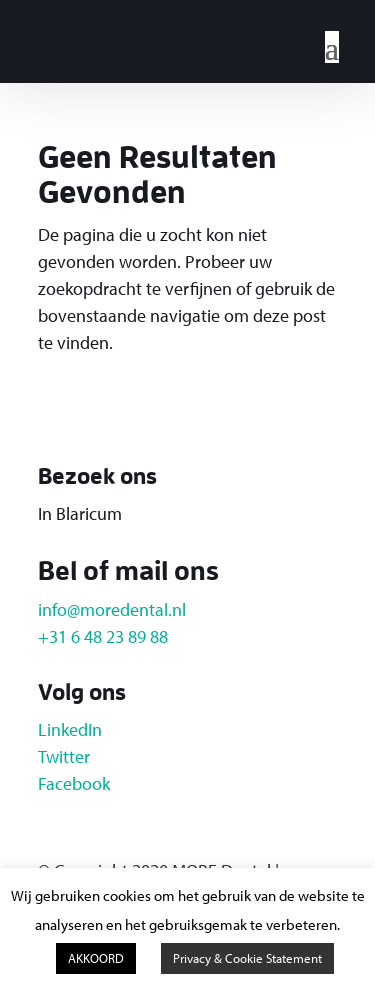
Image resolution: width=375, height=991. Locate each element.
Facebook (74, 783)
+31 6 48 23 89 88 (103, 636)
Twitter (64, 756)
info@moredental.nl (112, 609)
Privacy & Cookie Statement (247, 958)
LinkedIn (70, 729)
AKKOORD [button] (96, 958)
